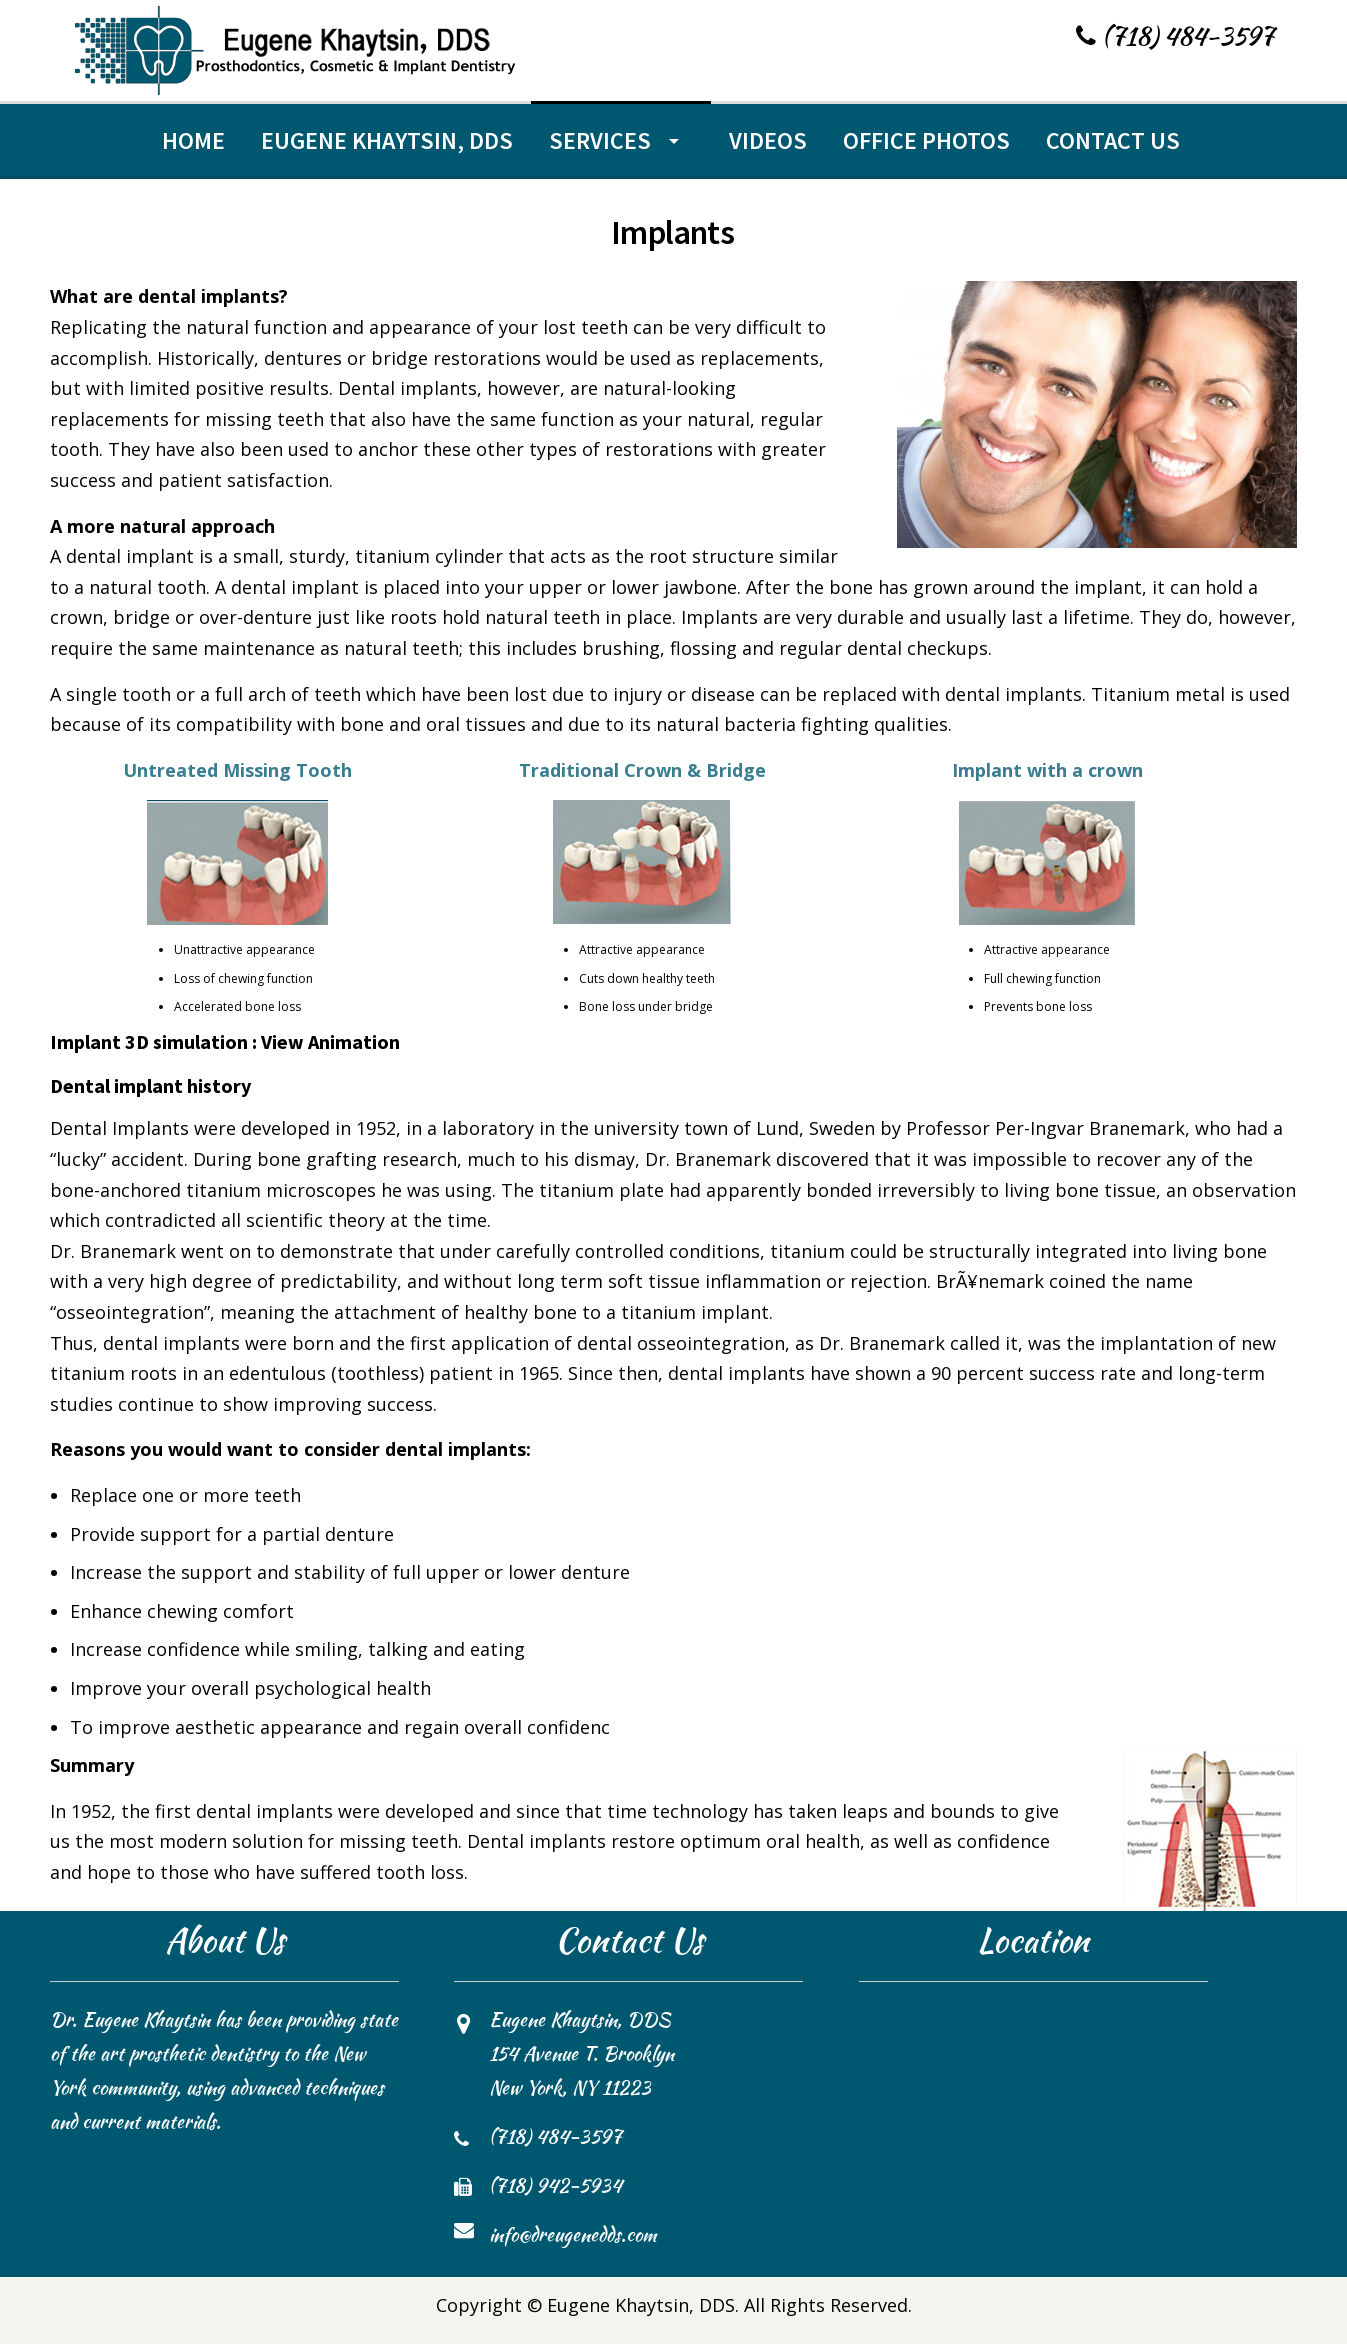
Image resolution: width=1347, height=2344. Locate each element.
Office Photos (926, 140)
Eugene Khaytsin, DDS (387, 140)
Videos (768, 140)
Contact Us (1113, 140)
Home (193, 140)
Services (600, 140)
